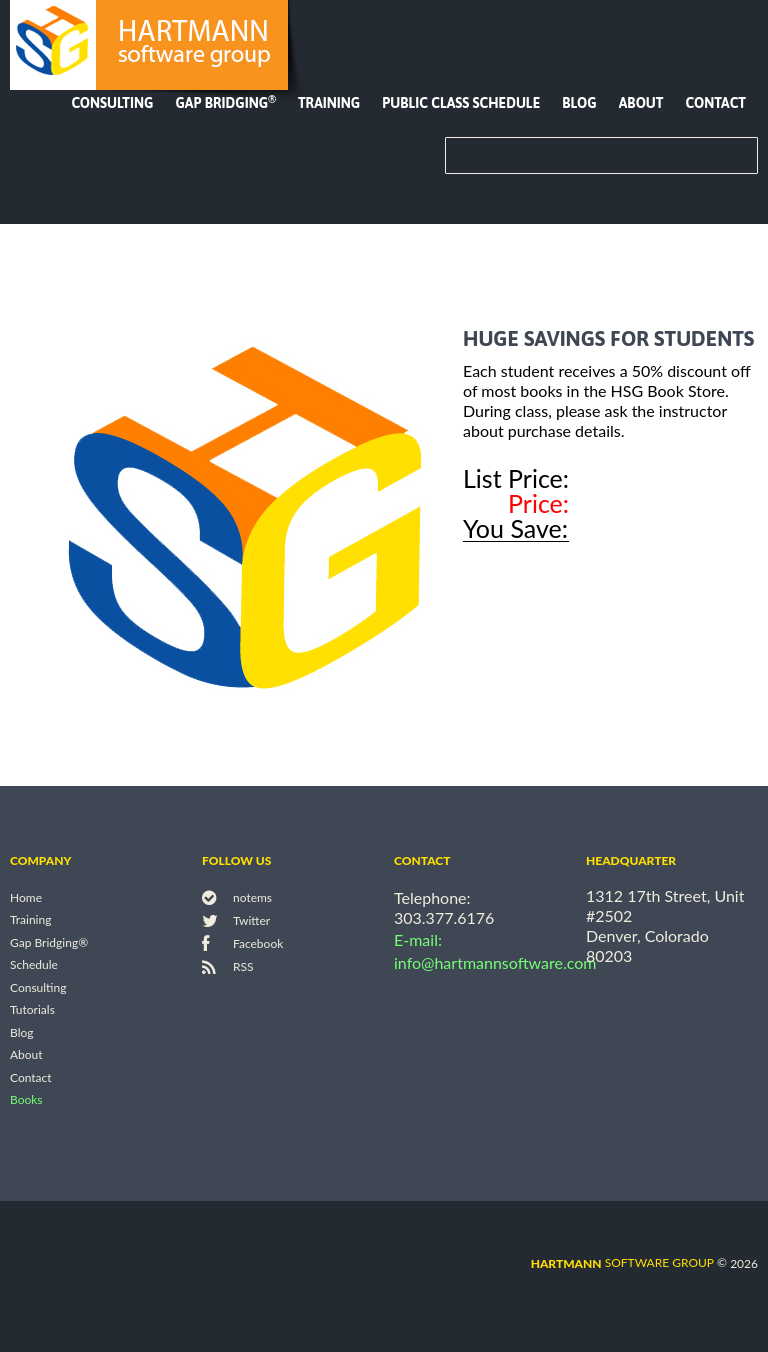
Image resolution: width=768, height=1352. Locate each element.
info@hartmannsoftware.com (495, 962)
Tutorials (32, 1010)
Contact (716, 103)
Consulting (112, 103)
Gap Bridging (225, 103)
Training (329, 103)
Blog (579, 103)
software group (622, 1262)
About (641, 103)
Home (26, 897)
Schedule (34, 965)
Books (26, 1100)
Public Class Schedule (461, 103)
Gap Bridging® (49, 942)
